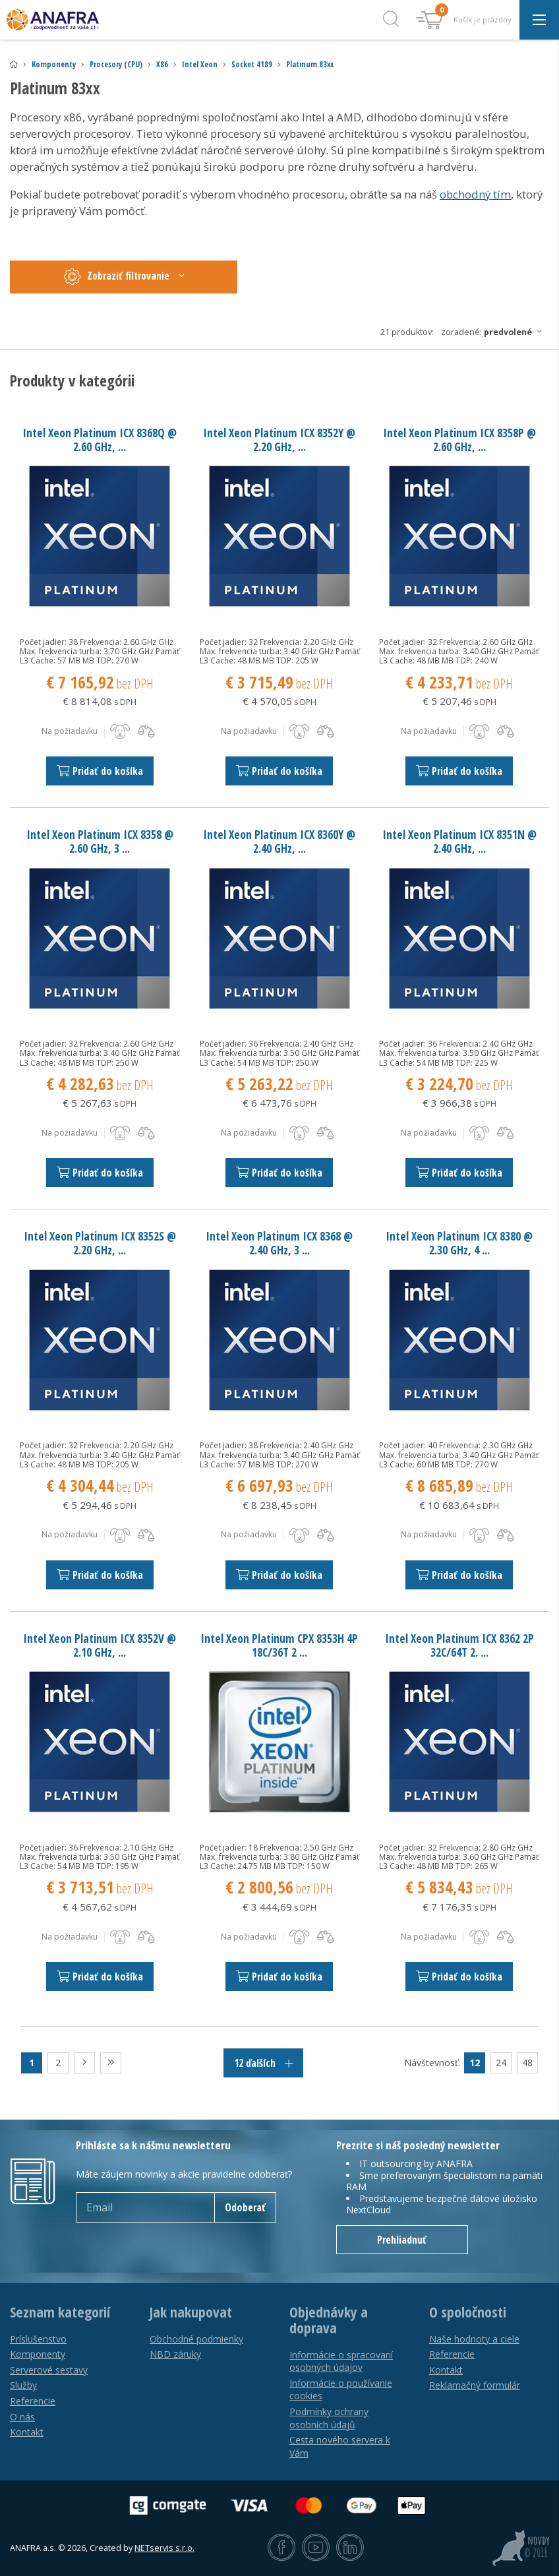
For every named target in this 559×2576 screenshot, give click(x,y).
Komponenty (54, 64)
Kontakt (27, 2432)
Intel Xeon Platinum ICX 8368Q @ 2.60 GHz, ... (99, 439)
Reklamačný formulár (474, 2385)
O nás (22, 2416)
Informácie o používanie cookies (340, 2390)
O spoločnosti (467, 2312)
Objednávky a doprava (328, 2320)
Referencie (32, 2401)
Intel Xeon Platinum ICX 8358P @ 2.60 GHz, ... (459, 439)
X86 (162, 64)
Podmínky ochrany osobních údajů (328, 2418)
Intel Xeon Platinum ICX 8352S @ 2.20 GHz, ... (100, 1243)
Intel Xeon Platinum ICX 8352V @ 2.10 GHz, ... (99, 1645)
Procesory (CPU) (116, 64)
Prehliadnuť (402, 2239)
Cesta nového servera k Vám (339, 2446)
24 (501, 2062)
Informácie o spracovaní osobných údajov (341, 2361)
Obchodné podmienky (196, 2339)
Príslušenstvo (38, 2339)
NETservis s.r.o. (164, 2548)
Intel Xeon (200, 64)
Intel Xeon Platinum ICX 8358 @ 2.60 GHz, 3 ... (99, 841)
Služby (23, 2385)
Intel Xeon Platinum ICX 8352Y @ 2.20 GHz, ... (279, 439)
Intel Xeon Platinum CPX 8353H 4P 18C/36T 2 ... (279, 1645)
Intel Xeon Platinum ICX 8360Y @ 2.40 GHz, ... (279, 841)
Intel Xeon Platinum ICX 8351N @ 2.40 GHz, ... (459, 841)
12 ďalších (263, 2063)
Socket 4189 (251, 64)
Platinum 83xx (310, 64)
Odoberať (245, 2207)
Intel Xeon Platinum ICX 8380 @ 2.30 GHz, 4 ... (459, 1243)
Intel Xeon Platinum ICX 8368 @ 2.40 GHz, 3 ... (279, 1243)
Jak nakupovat (191, 2312)
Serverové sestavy (49, 2370)
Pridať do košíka (100, 771)
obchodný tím (475, 194)
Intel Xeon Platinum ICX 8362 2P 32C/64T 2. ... (459, 1645)
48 (527, 2062)
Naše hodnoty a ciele (474, 2339)
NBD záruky (175, 2354)
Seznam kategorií (60, 2312)
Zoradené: (495, 332)
